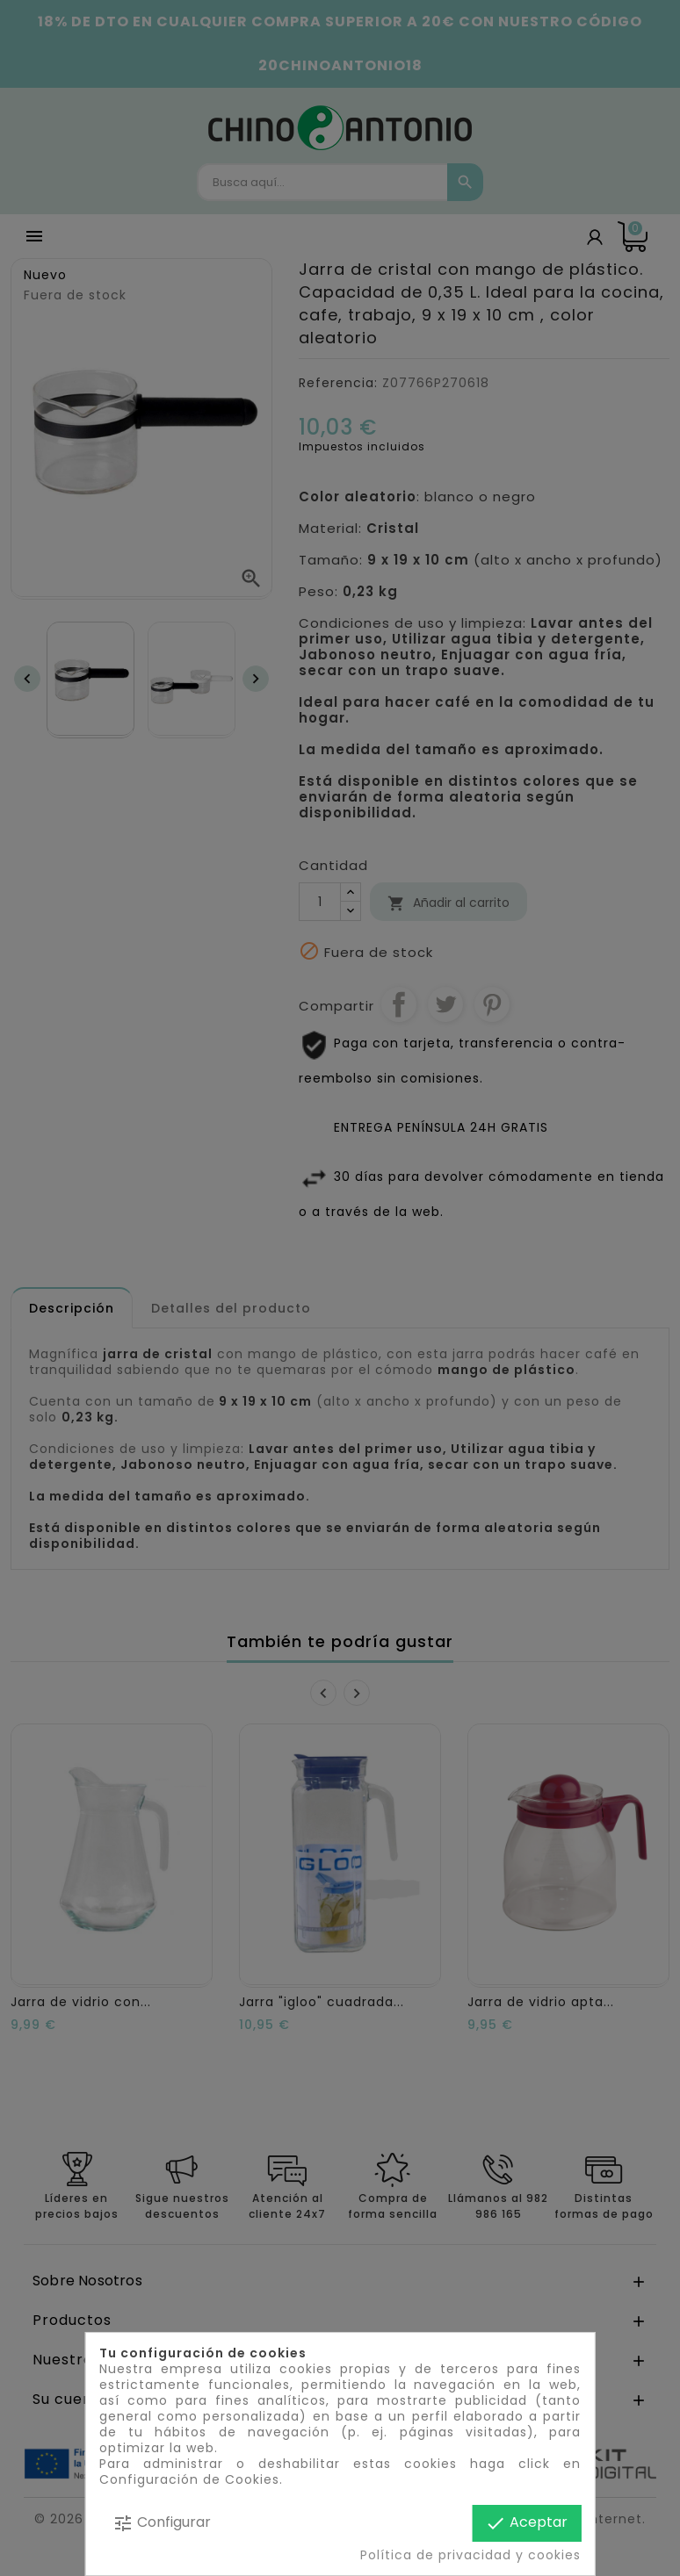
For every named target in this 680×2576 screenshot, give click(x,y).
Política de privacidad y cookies (470, 2555)
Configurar (161, 2523)
